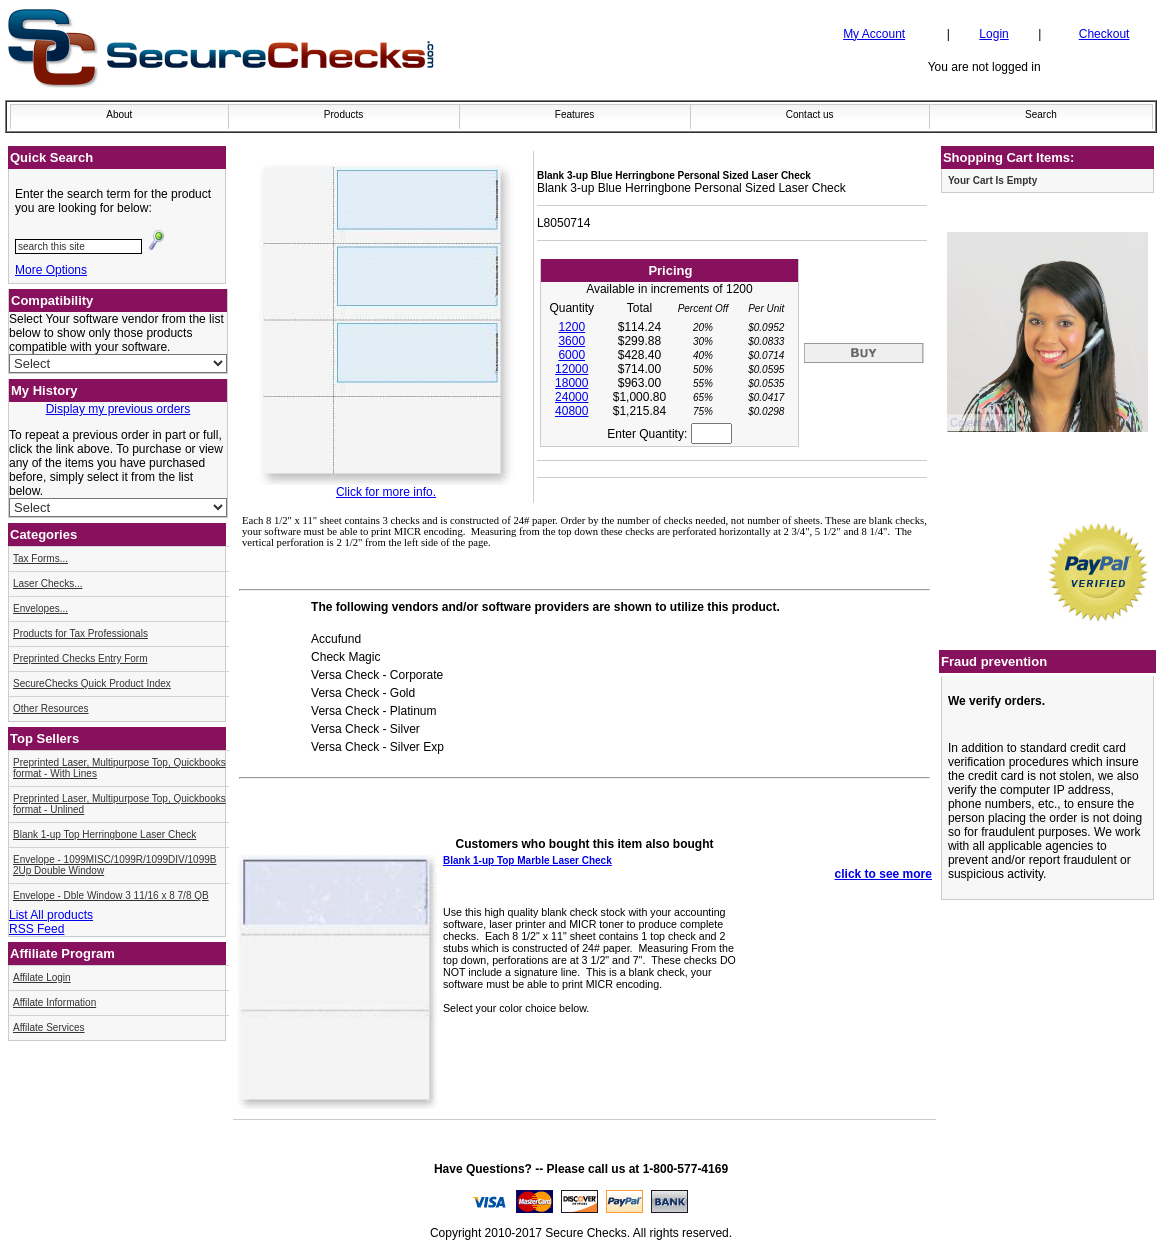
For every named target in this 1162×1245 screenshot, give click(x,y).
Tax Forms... (40, 558)
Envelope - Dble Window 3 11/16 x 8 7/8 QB (111, 895)
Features (574, 114)
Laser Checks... (47, 583)
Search (1041, 114)
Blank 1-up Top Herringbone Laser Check (104, 834)
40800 (571, 411)
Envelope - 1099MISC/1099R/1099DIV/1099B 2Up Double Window (114, 865)
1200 (571, 327)
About (119, 114)
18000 (571, 383)
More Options (51, 270)
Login (993, 34)
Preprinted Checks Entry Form (80, 658)
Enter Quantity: (669, 434)
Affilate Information (54, 1002)
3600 (571, 341)
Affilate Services (49, 1027)
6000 (571, 355)
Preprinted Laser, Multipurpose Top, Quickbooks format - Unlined (119, 804)
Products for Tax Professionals (80, 633)
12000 (571, 369)
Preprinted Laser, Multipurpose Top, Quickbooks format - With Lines (119, 768)
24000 (571, 397)
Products (343, 114)
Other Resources (51, 708)
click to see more (883, 874)
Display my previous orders (118, 409)
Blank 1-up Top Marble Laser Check (527, 860)
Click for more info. (386, 492)
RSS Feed (36, 929)
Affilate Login (42, 977)
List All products (51, 915)
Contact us (810, 114)
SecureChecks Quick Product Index (92, 683)
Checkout (1104, 34)
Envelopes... (40, 608)
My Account (874, 34)
